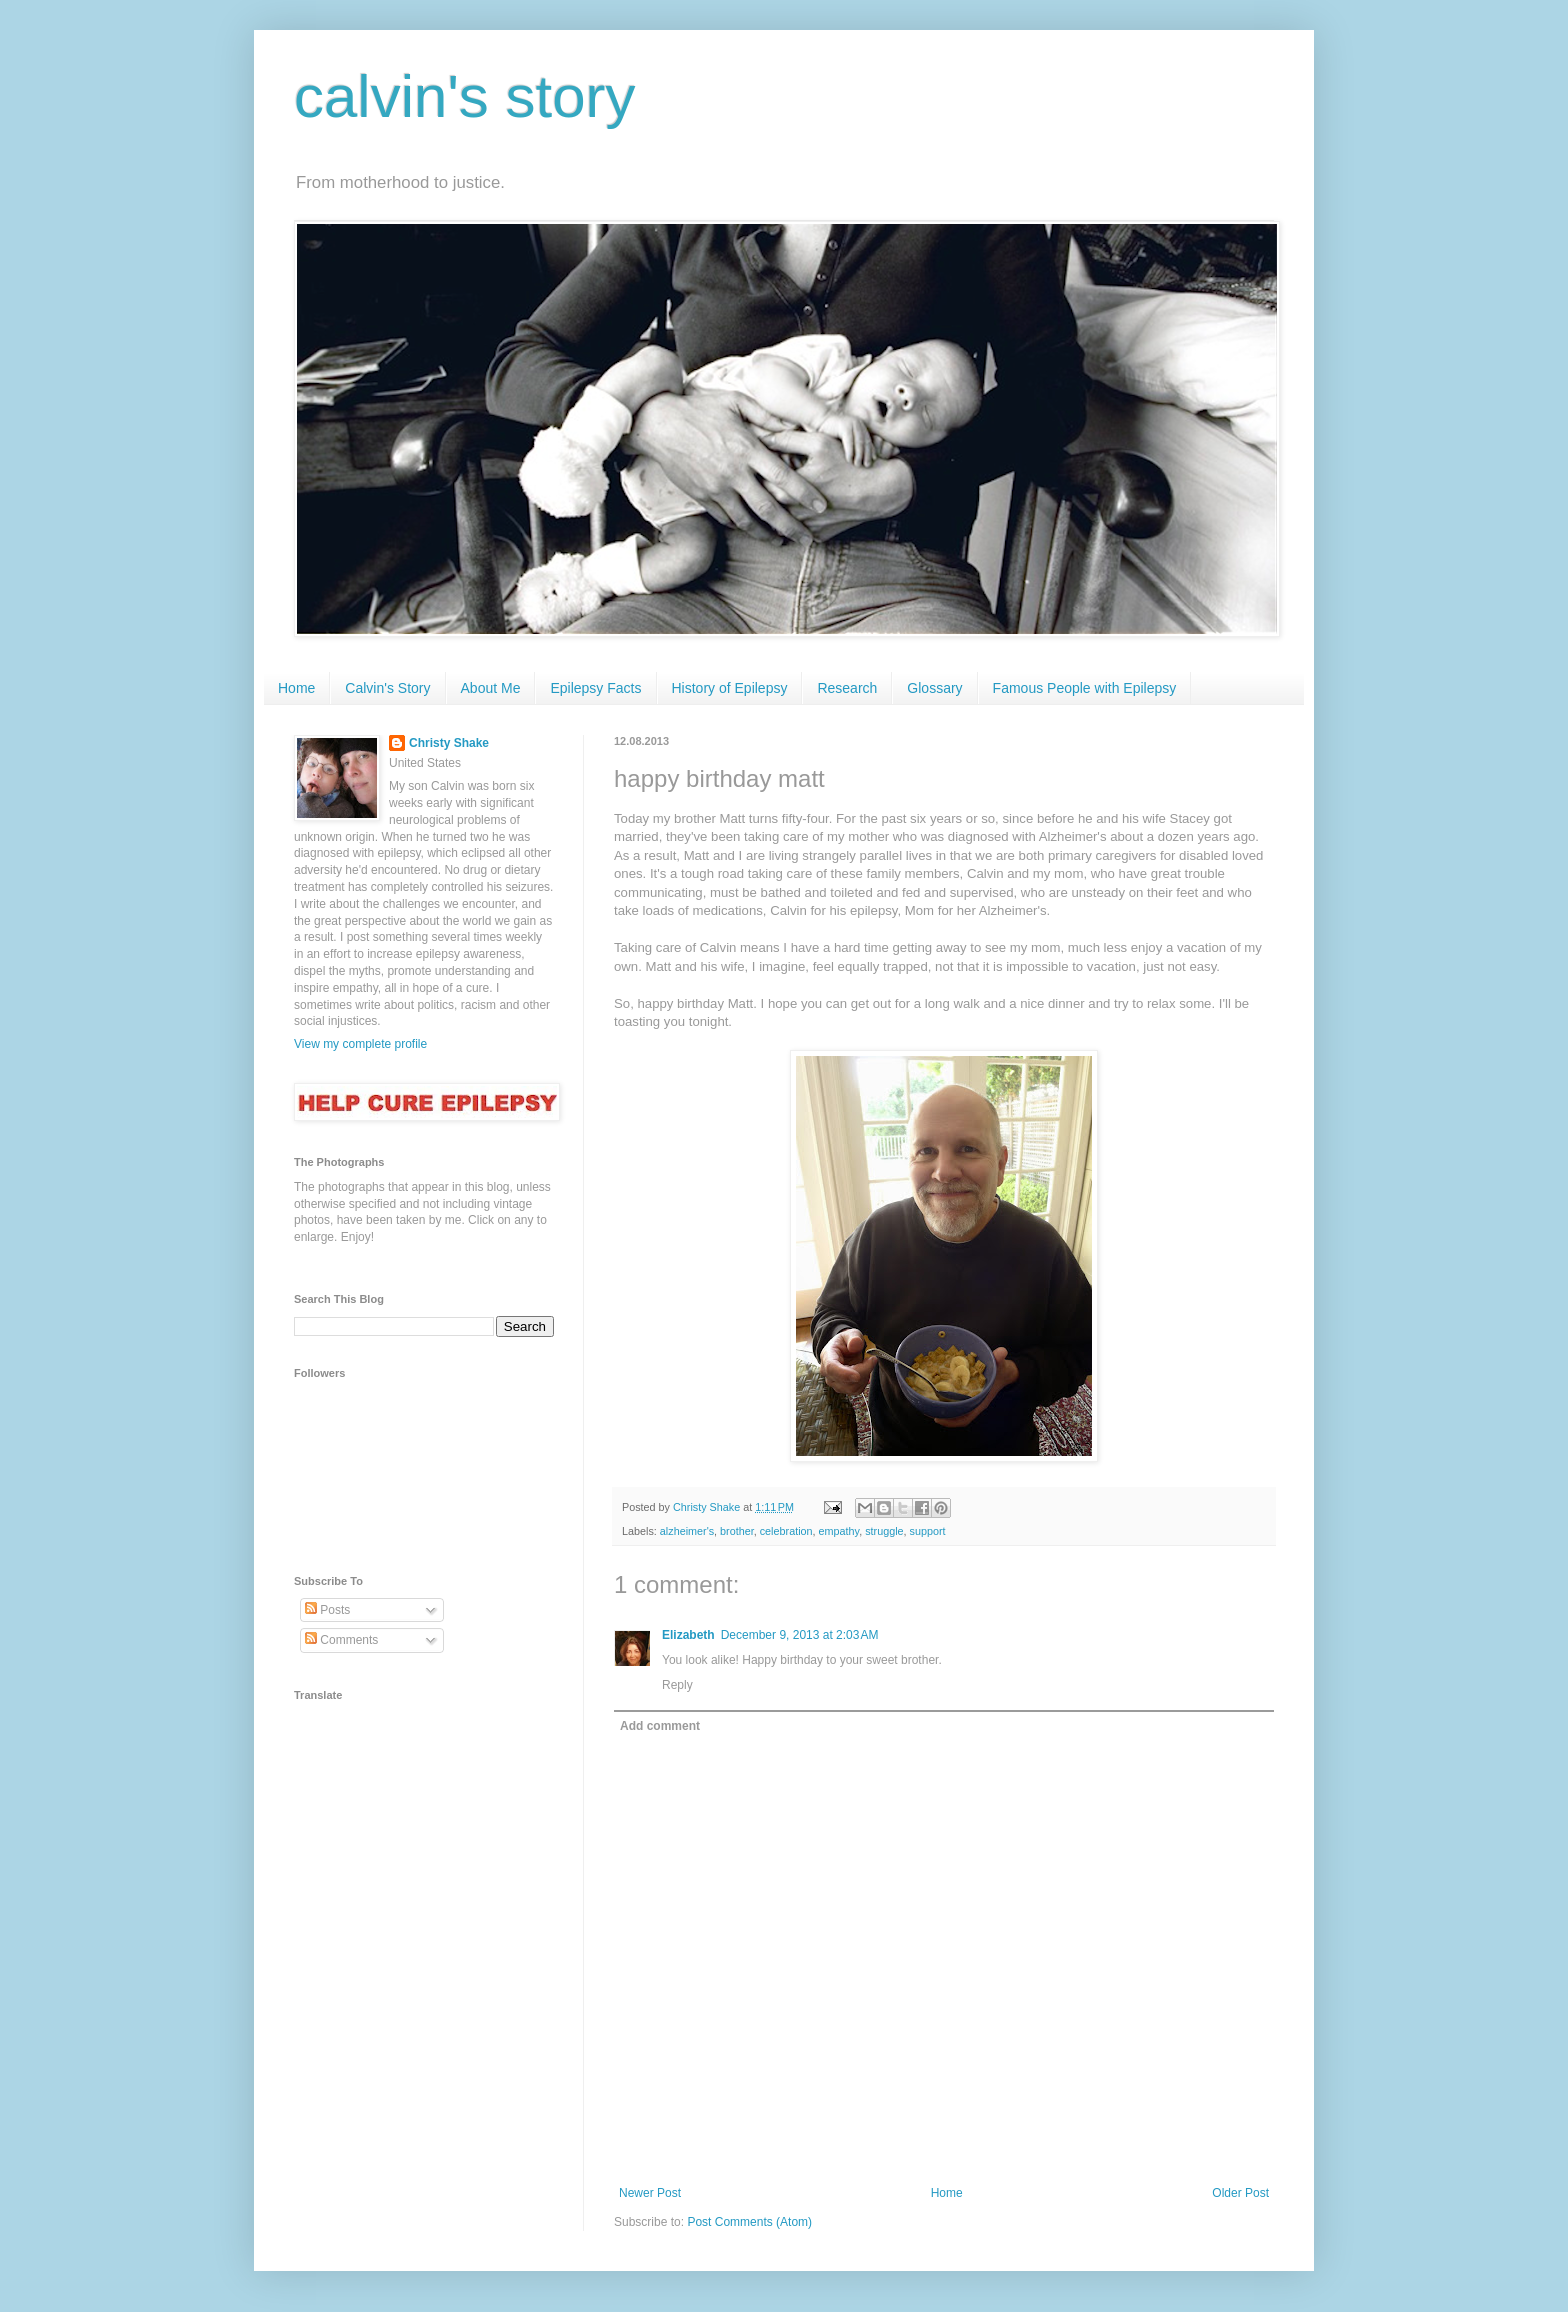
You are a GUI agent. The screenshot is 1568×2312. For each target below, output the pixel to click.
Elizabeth (688, 1635)
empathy (839, 1531)
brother (737, 1531)
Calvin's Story (387, 688)
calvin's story (465, 96)
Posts (327, 1610)
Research (847, 688)
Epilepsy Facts (595, 688)
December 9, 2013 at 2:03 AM (800, 1635)
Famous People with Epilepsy (1085, 688)
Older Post (1240, 2193)
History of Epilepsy (730, 688)
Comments (341, 1640)
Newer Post (650, 2193)
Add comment (660, 1726)
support (928, 1531)
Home (296, 688)
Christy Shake (449, 743)
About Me (491, 688)
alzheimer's (687, 1531)
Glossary (934, 688)
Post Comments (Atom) (749, 2222)
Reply (677, 1685)
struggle (884, 1531)
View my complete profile (360, 1044)
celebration (786, 1531)
